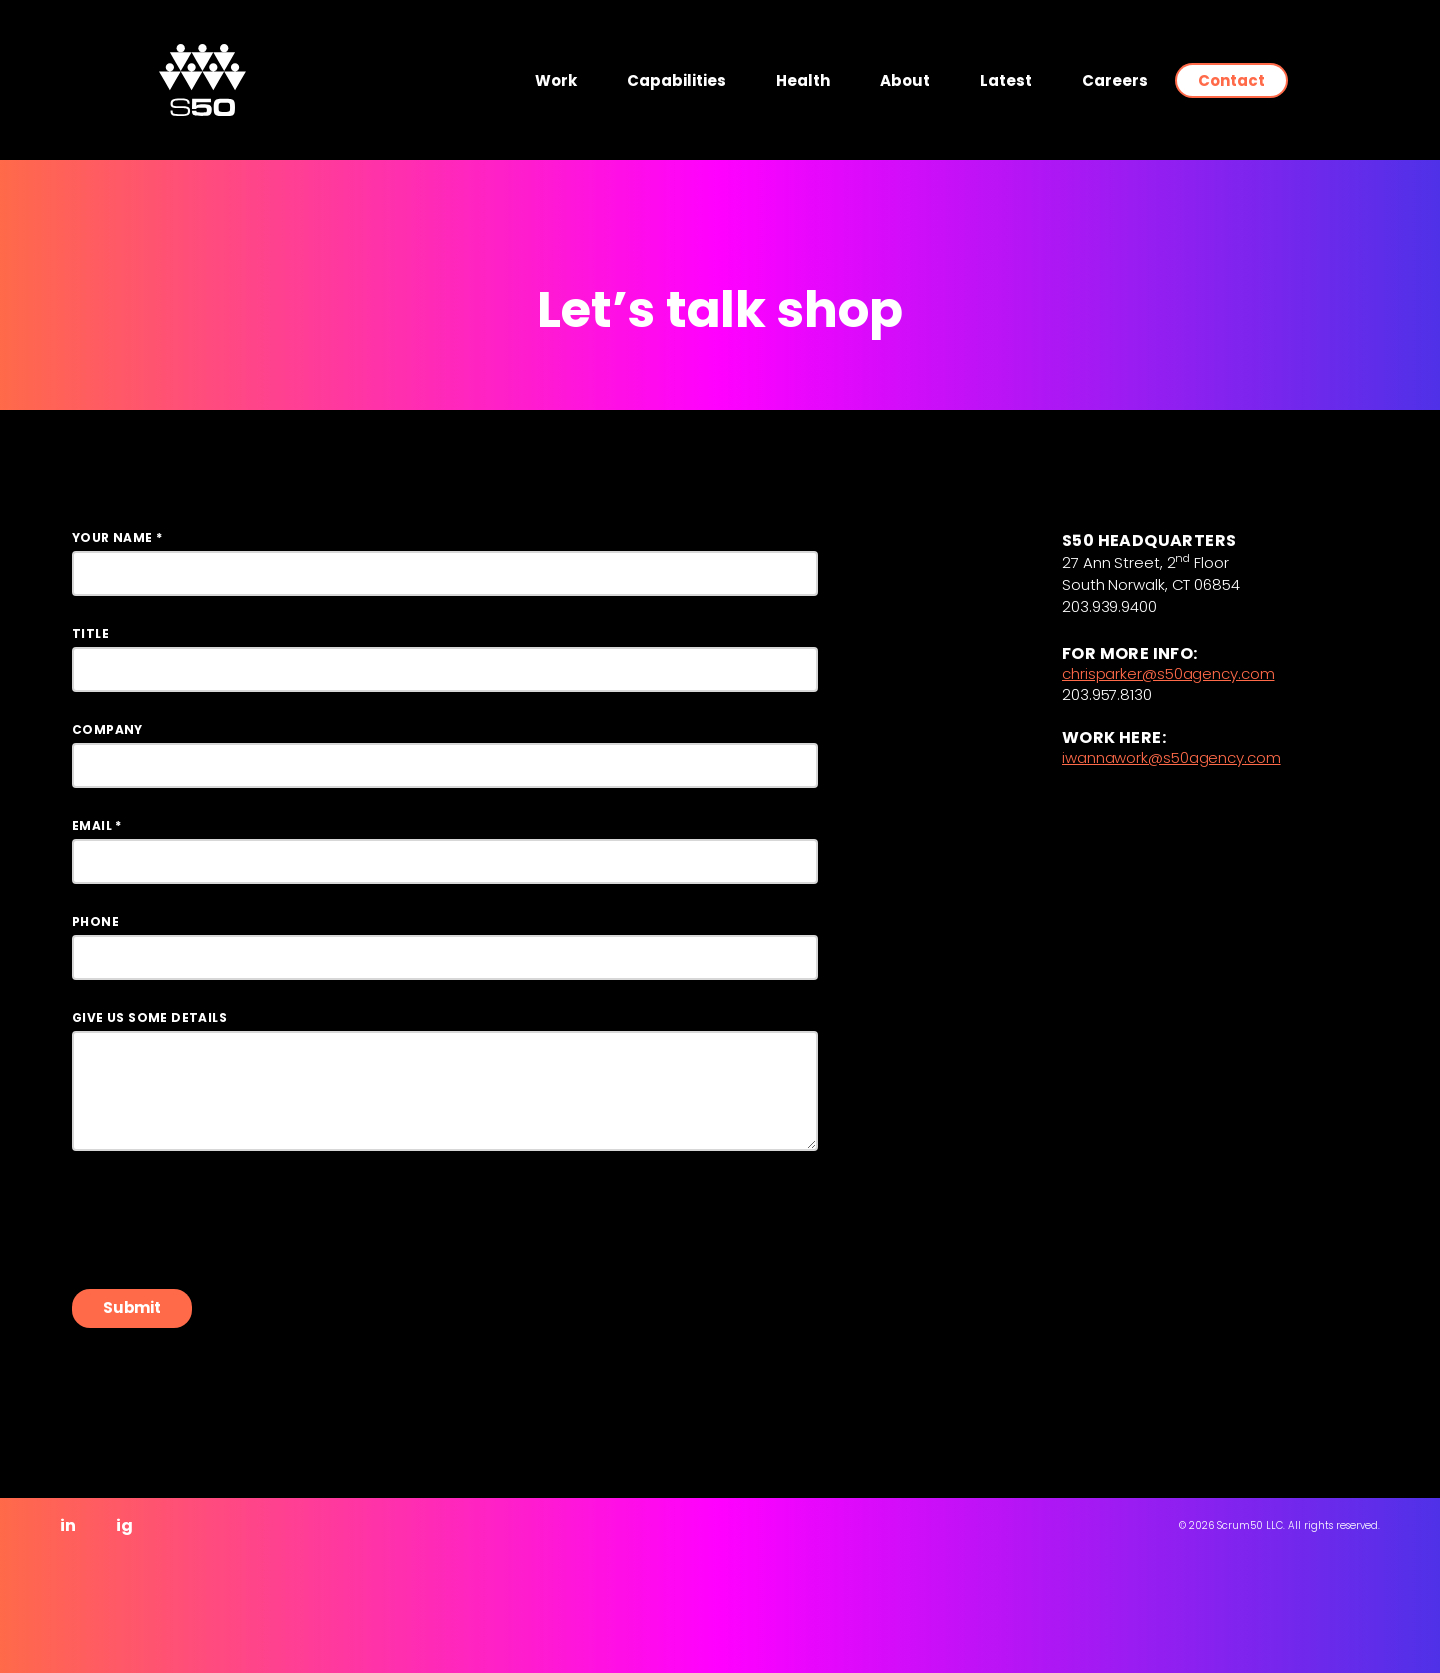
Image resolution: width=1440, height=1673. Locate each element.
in (68, 1525)
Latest (1006, 80)
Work (556, 80)
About (905, 80)
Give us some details (149, 1018)
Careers (1115, 80)
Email (97, 826)
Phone (95, 922)
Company (107, 730)
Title (90, 634)
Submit (132, 1307)
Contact (1231, 80)
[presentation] (224, 1220)
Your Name (117, 538)
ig (124, 1525)
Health (803, 80)
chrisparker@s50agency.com (1168, 675)
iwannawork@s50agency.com (1171, 759)
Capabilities (676, 80)
